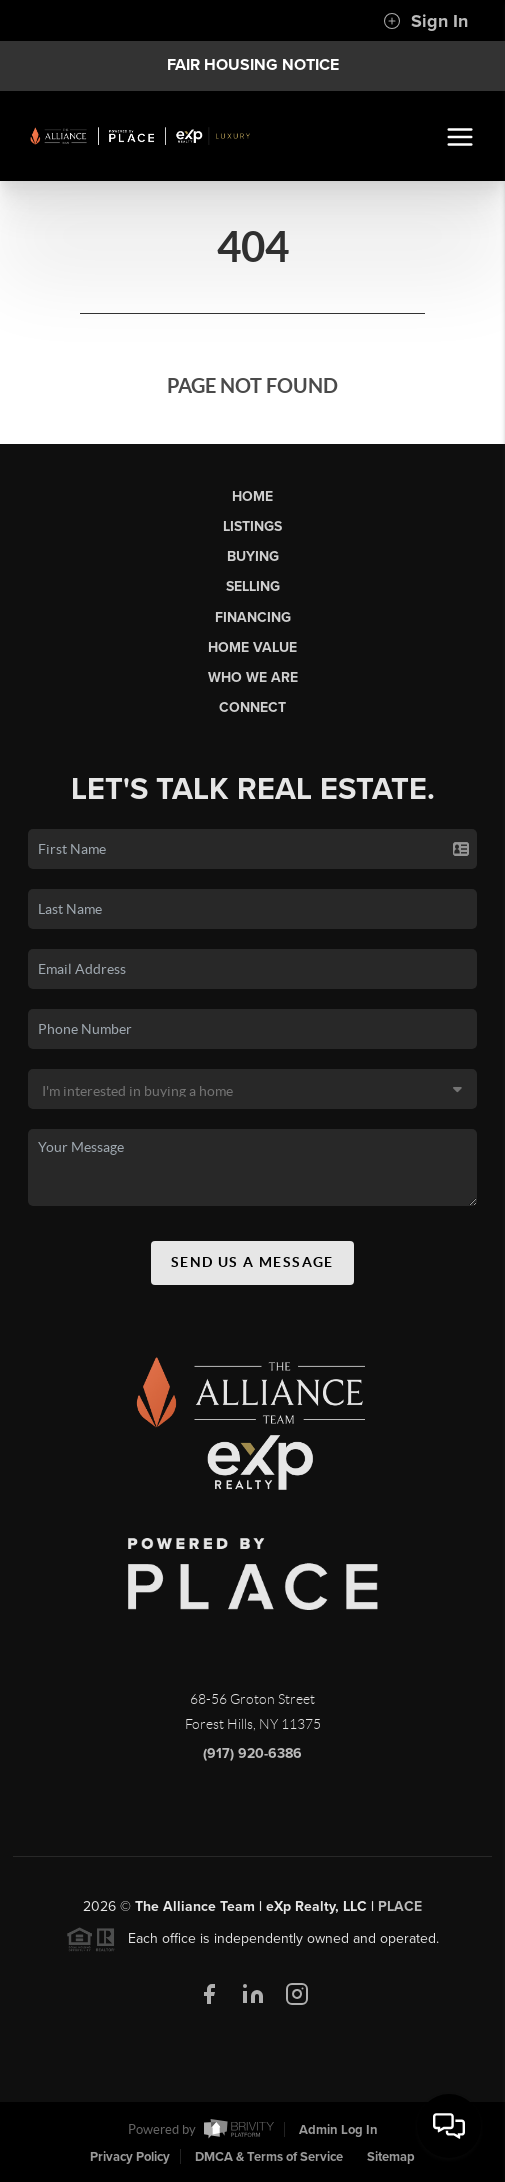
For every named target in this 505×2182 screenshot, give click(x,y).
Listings (252, 526)
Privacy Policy (130, 2157)
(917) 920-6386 (252, 1758)
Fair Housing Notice (253, 65)
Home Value (252, 647)
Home (252, 496)
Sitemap (391, 2157)
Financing (253, 617)
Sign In (425, 21)
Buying (253, 556)
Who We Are (253, 677)
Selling (253, 586)
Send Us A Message (252, 1267)
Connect (252, 707)
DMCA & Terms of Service (269, 2157)
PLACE (400, 1911)
